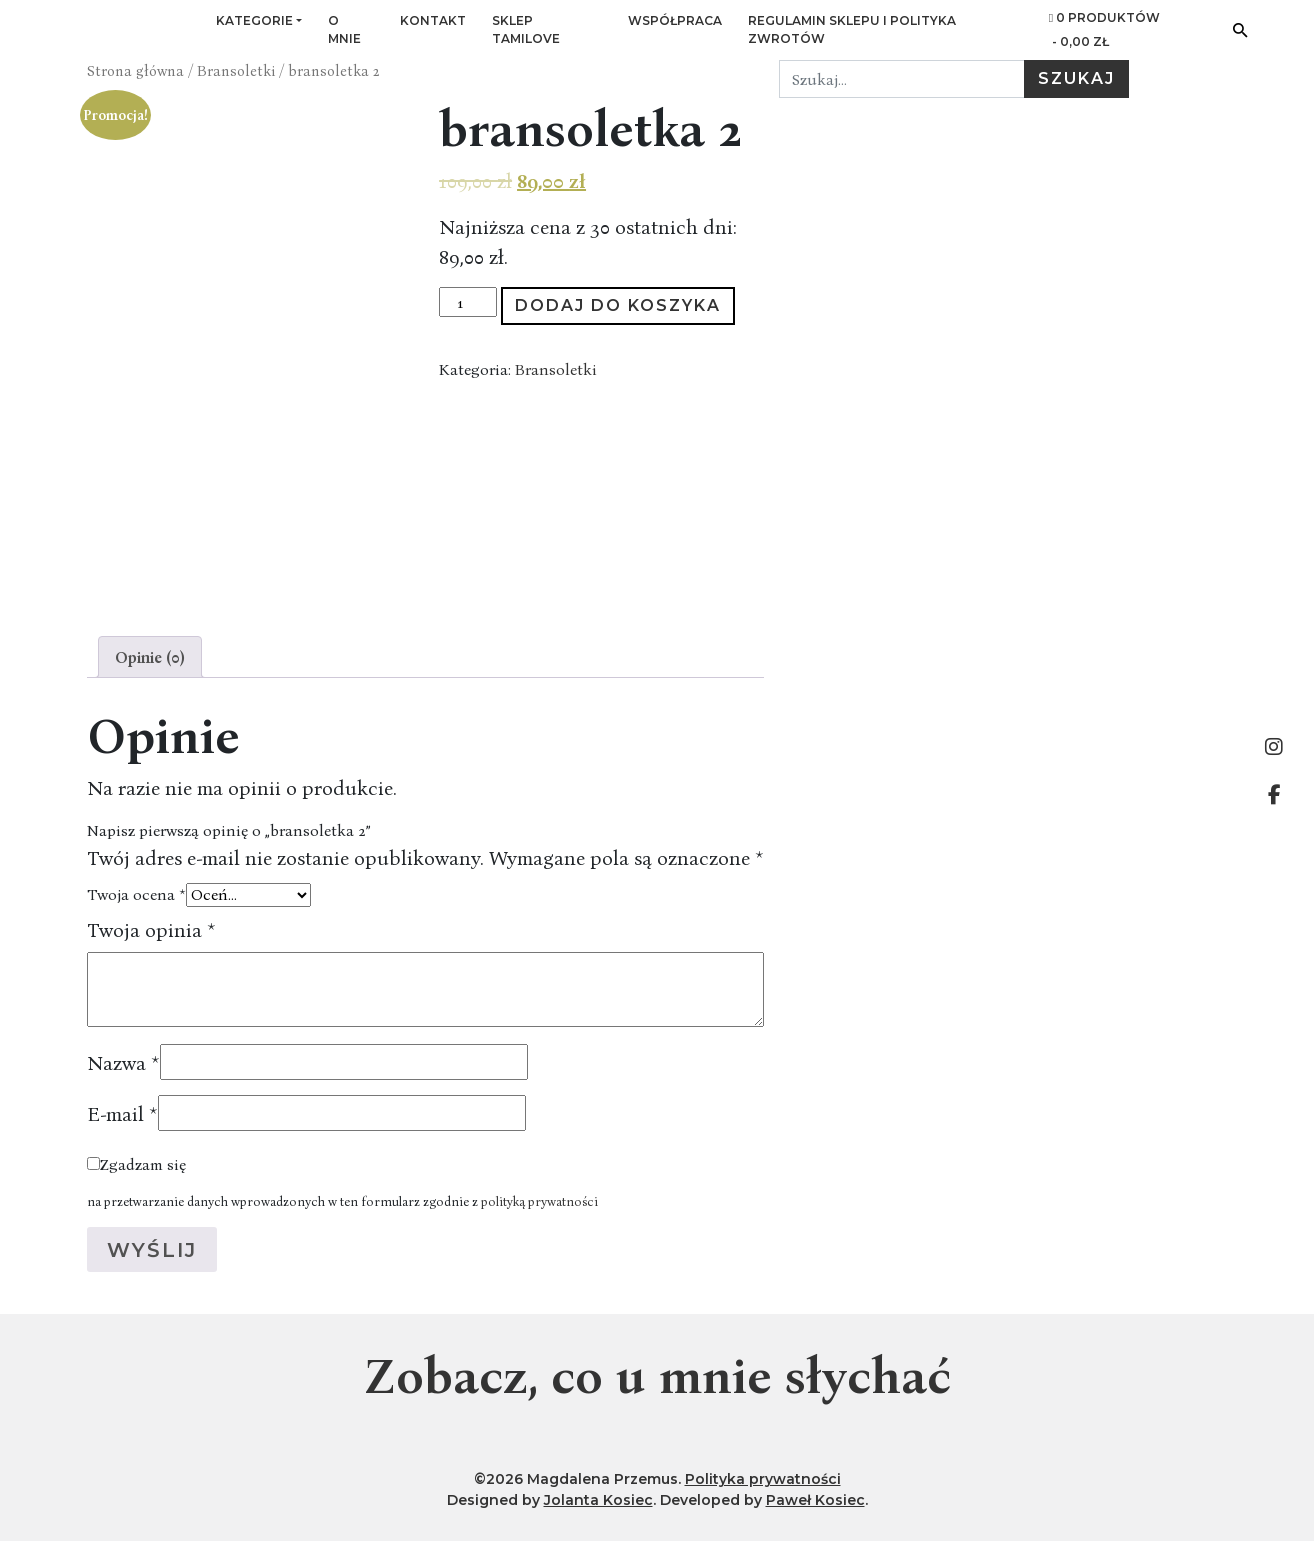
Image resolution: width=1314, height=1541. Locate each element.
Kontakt (433, 20)
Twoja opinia (151, 929)
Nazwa (123, 1062)
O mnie (344, 29)
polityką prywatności (539, 1201)
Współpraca (675, 20)
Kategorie (254, 20)
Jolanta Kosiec (598, 1500)
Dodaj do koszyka (618, 305)
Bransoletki (236, 70)
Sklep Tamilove (526, 29)
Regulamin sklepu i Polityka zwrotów (852, 29)
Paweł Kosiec (815, 1500)
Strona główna (135, 70)
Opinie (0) (150, 657)
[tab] (150, 657)
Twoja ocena (136, 894)
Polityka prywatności (763, 1479)
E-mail (122, 1113)
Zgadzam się (143, 1164)
